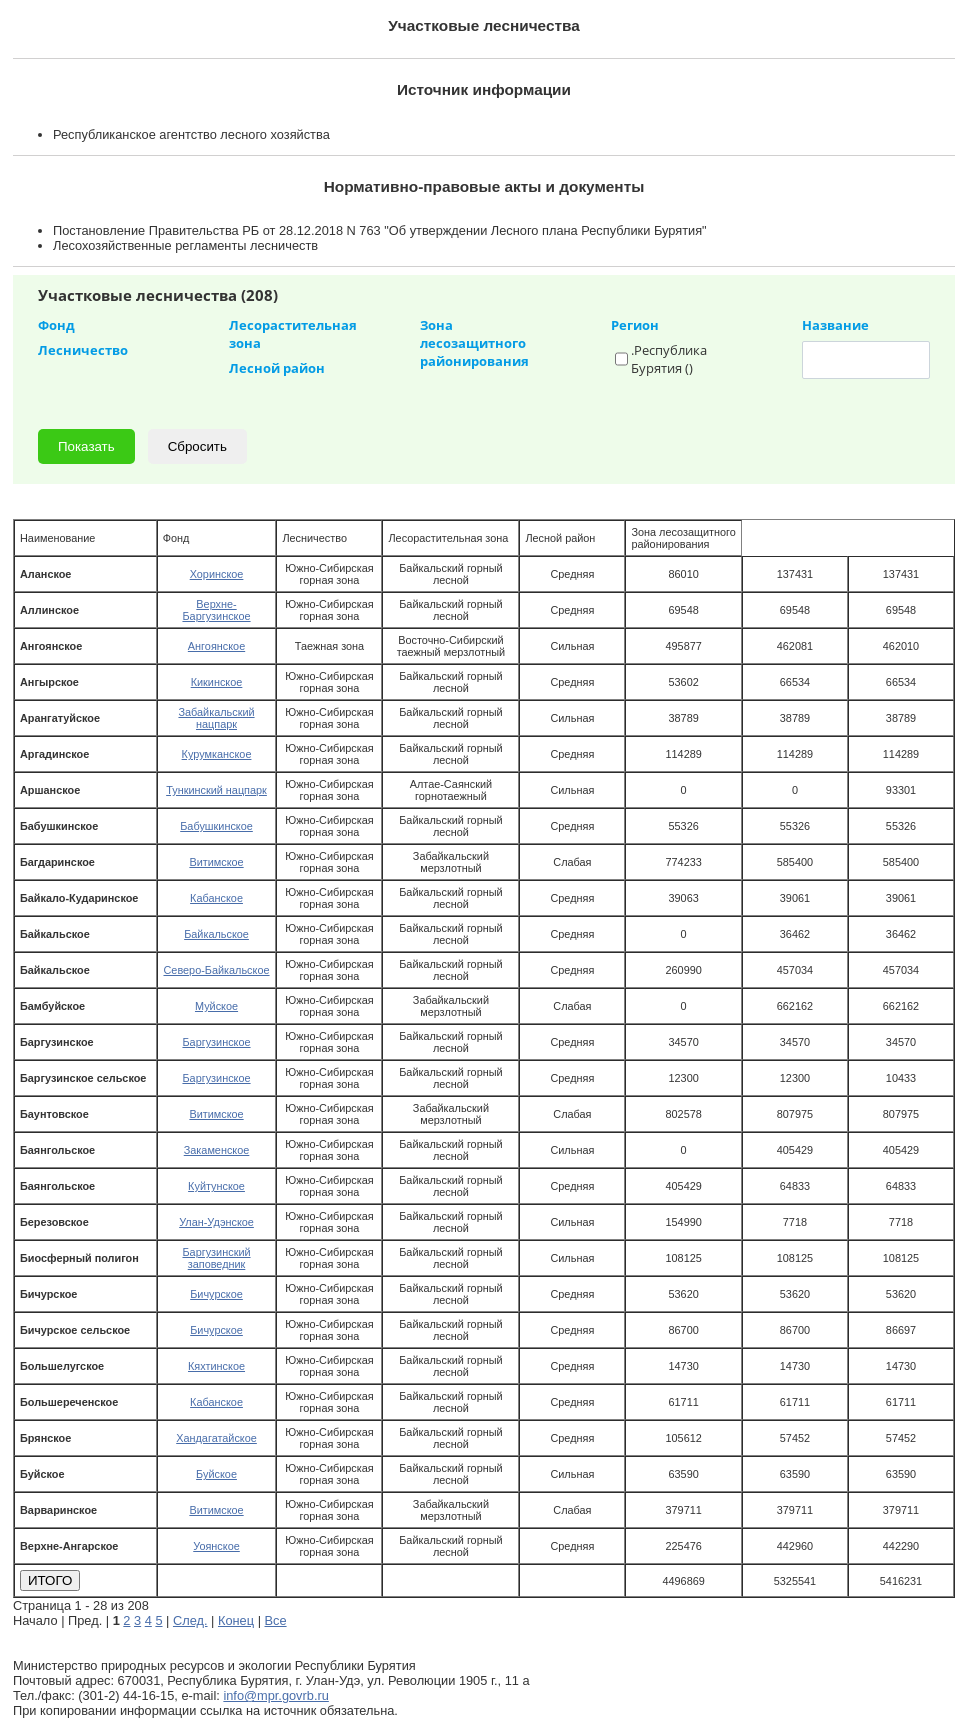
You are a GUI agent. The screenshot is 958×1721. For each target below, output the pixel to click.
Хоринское (217, 574)
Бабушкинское (216, 826)
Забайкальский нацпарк (216, 718)
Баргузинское (216, 1042)
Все (276, 1620)
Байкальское (216, 934)
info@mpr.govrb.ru (275, 1695)
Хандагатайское (216, 1438)
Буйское (216, 1474)
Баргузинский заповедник (216, 1258)
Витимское (216, 862)
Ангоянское (216, 646)
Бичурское (216, 1294)
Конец (236, 1620)
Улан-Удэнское (216, 1222)
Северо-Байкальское (216, 970)
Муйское (216, 1006)
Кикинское (217, 682)
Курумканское (217, 754)
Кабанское (216, 898)
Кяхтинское (216, 1366)
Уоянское (216, 1546)
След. (190, 1620)
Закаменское (217, 1150)
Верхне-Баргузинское (216, 610)
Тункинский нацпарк (216, 790)
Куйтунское (216, 1186)
